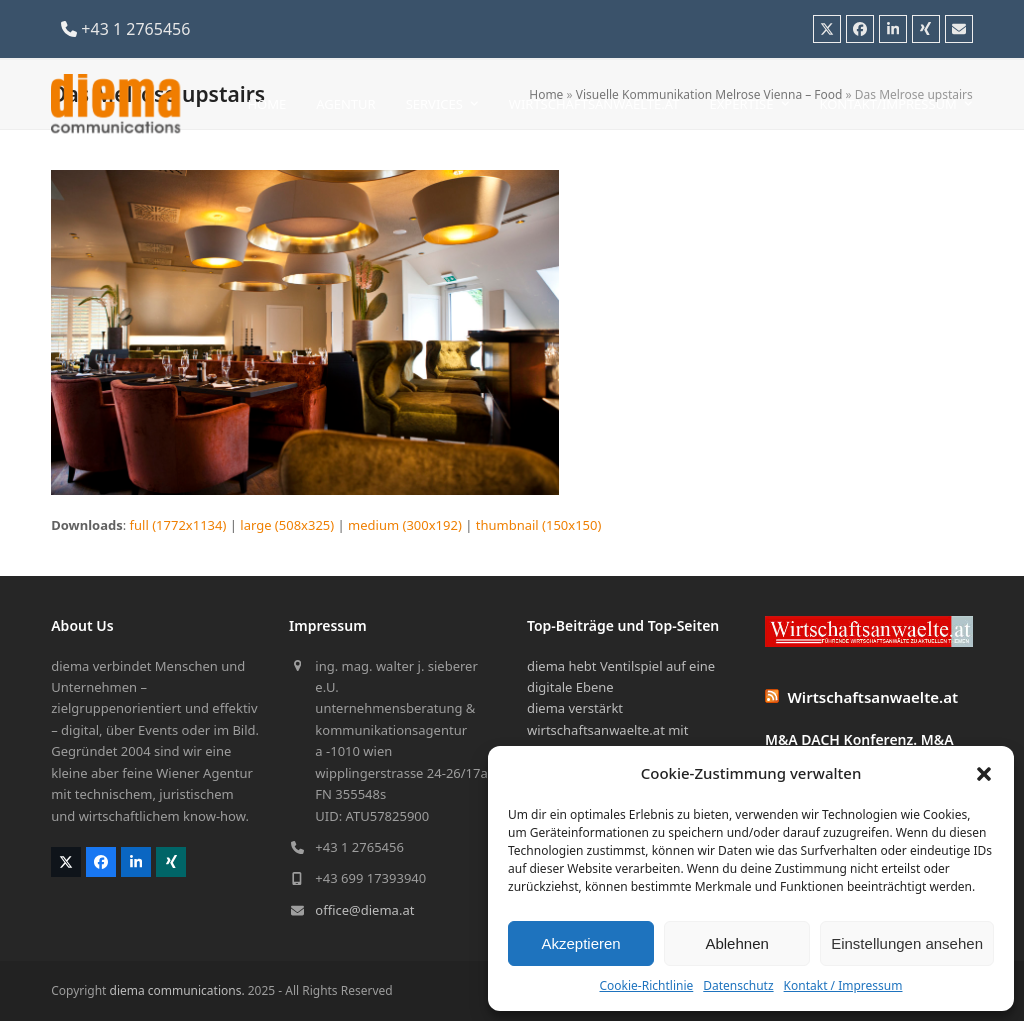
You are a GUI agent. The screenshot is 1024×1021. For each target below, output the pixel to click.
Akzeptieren (580, 943)
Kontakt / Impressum (843, 985)
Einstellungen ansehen (907, 943)
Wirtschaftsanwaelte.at (873, 697)
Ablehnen (736, 943)
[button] (984, 774)
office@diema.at (364, 910)
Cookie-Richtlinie (646, 985)
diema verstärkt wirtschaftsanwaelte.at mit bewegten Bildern (607, 729)
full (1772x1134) (178, 525)
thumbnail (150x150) (539, 525)
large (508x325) (287, 525)
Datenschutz (738, 985)
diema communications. (177, 990)
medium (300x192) (405, 525)
